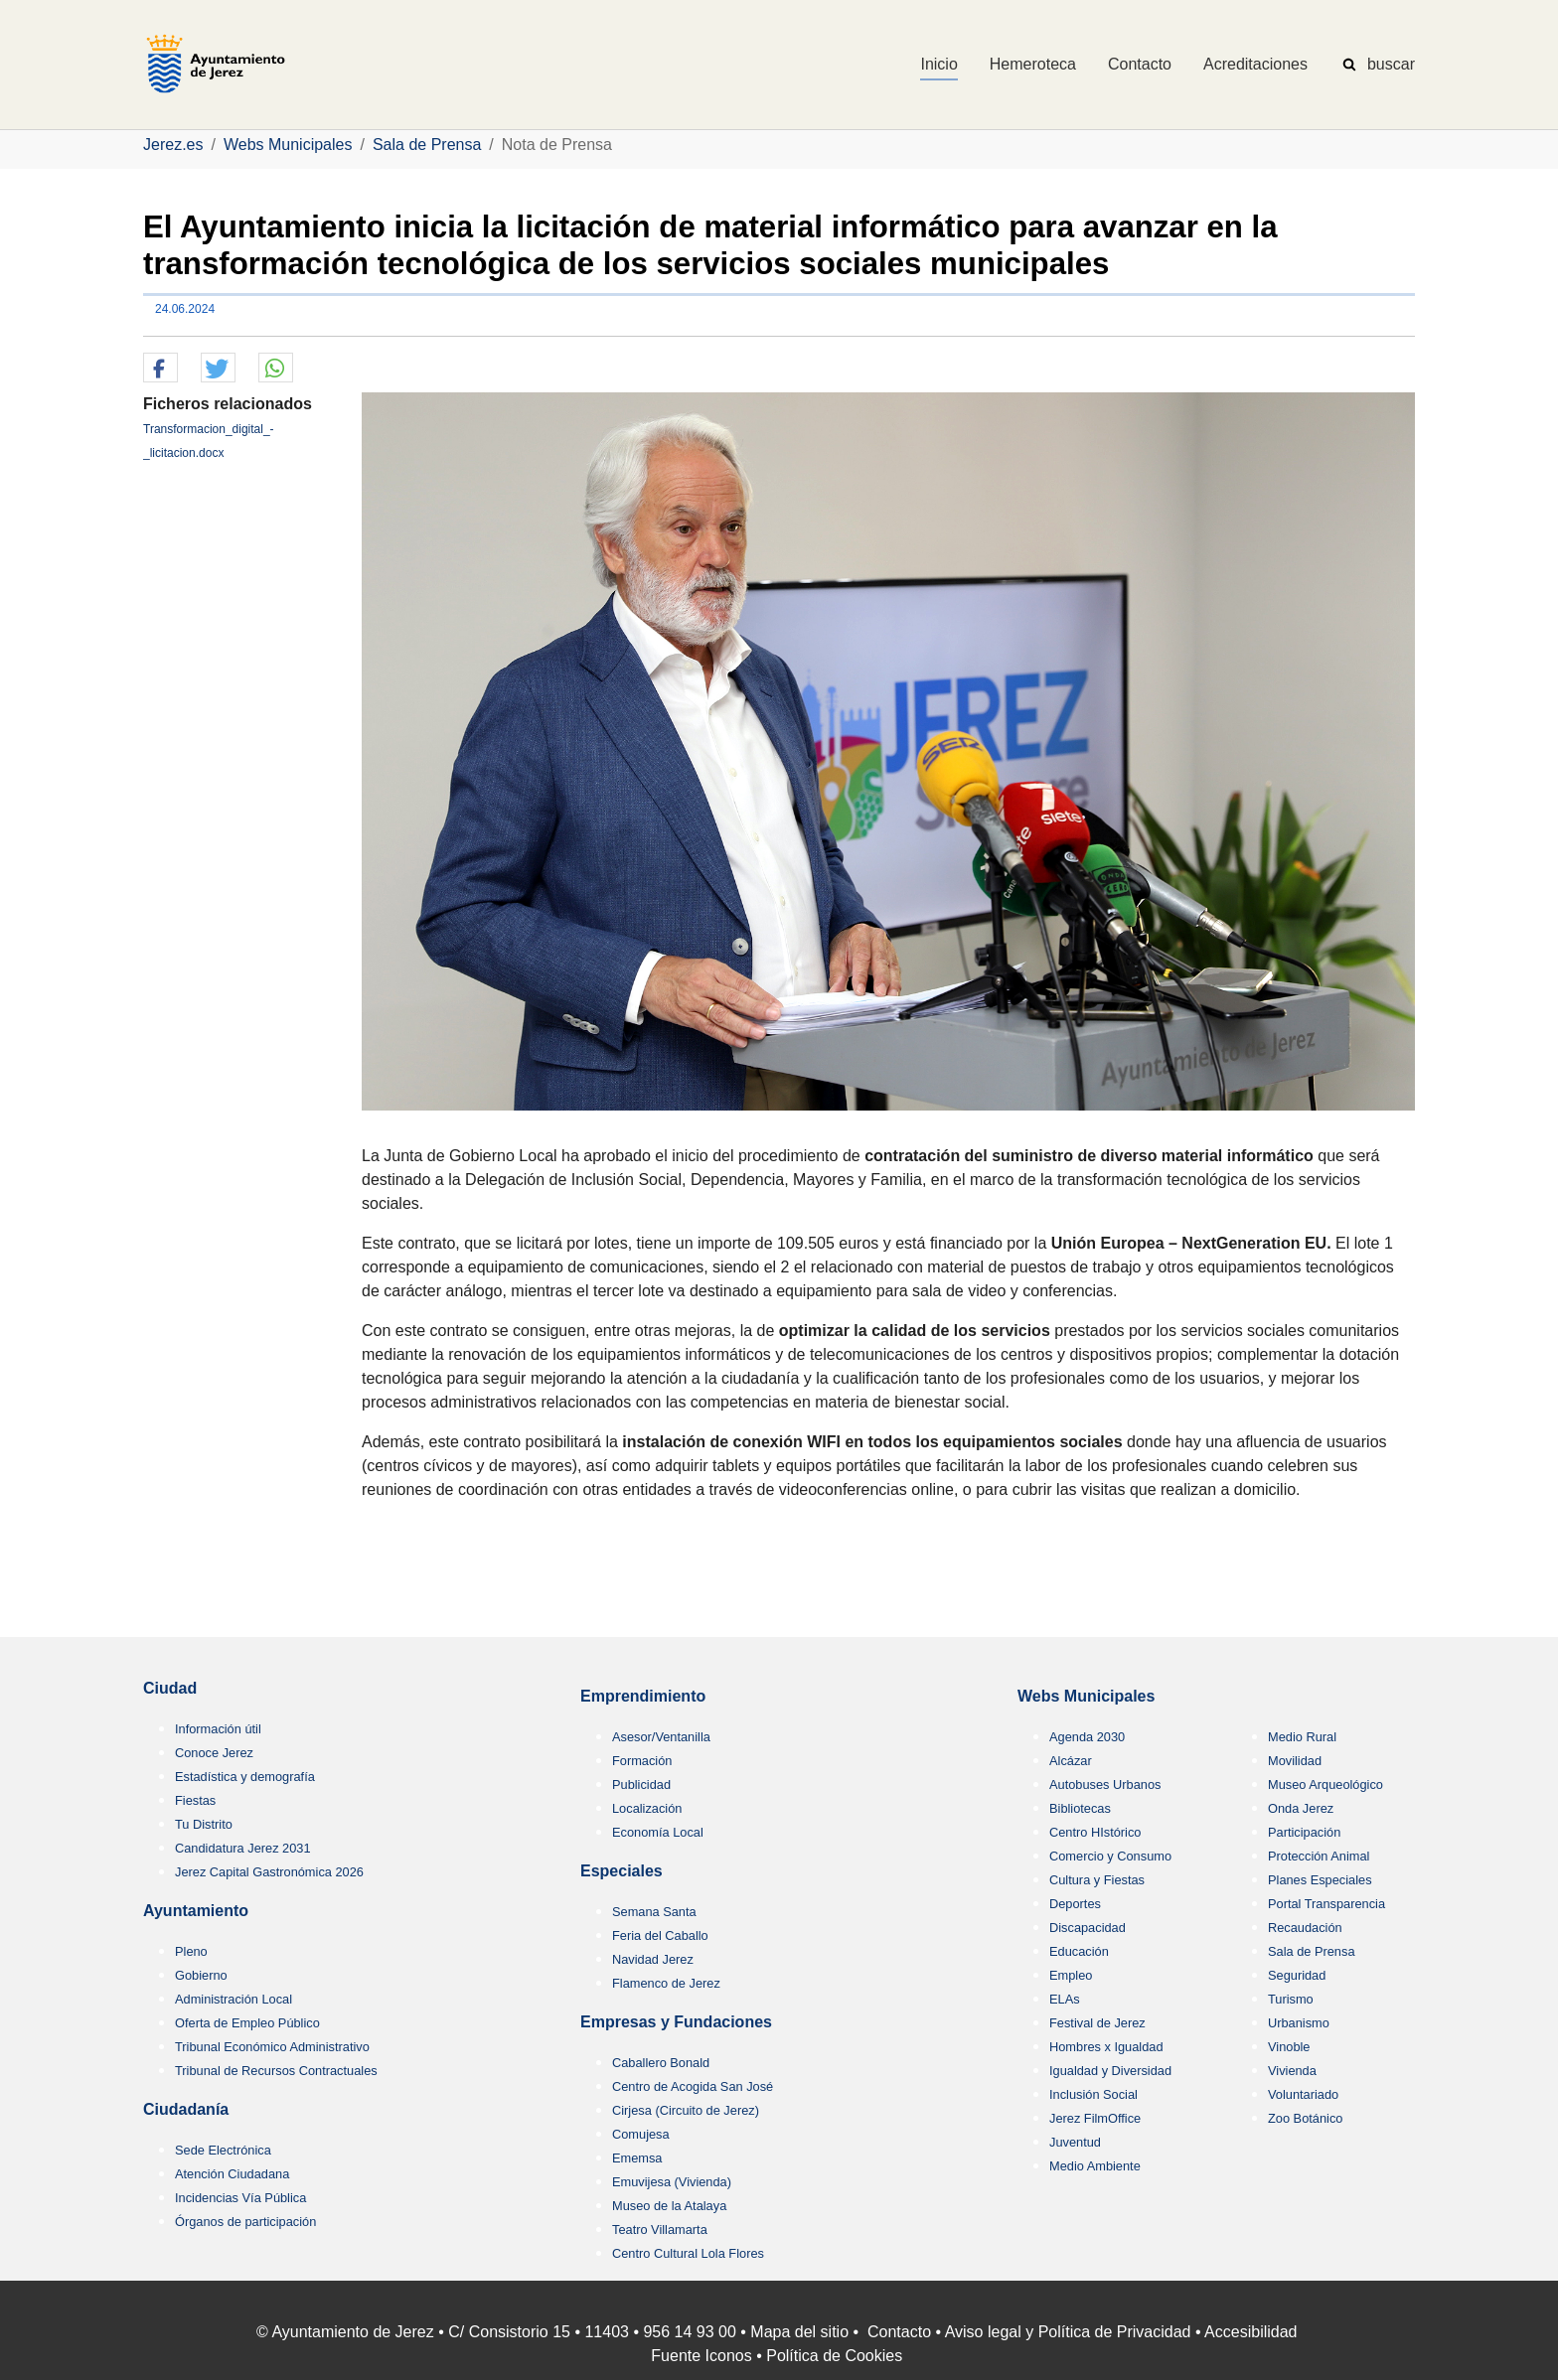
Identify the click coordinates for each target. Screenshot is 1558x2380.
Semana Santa (654, 1911)
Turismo (1291, 1999)
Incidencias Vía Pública (240, 2197)
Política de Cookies (834, 2355)
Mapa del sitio (799, 2331)
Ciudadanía (186, 2109)
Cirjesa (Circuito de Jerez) (685, 2110)
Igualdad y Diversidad (1110, 2070)
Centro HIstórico (1095, 1832)
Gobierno (201, 1975)
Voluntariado (1303, 2094)
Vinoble (1289, 2046)
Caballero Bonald (660, 2062)
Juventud (1075, 2142)
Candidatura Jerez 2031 (243, 1848)
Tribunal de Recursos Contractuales (276, 2070)
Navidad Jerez (653, 1959)
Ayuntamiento (195, 1910)
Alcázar (1070, 1760)
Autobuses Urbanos (1105, 1784)
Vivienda (1292, 2070)
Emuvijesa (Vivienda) (671, 2181)
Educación (1079, 1951)
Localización (647, 1808)
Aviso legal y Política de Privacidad (1068, 2331)
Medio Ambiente (1095, 2165)
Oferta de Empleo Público (247, 2022)
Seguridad (1296, 1975)
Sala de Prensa (1311, 1951)
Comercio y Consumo (1110, 1856)
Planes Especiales (1320, 1879)
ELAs (1064, 1999)
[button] (160, 368)
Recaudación (1305, 1927)
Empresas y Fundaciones (676, 2021)
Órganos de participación (245, 2221)
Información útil (218, 1728)
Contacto (899, 2331)
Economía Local (657, 1832)
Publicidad (641, 1784)
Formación (642, 1760)
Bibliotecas (1080, 1808)
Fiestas (195, 1800)
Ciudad (170, 1688)
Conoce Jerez (214, 1752)
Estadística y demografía (245, 1776)
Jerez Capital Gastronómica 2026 (269, 1871)
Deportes (1075, 1903)
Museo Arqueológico (1325, 1784)
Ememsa (637, 2158)
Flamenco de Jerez (666, 1983)
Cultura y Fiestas (1097, 1879)
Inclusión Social (1093, 2094)
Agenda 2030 (1087, 1736)
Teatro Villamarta (659, 2229)
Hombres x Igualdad (1106, 2046)
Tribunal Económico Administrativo (272, 2046)
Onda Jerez (1300, 1808)
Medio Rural (1302, 1736)
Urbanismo (1298, 2022)
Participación (1304, 1832)
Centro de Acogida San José (692, 2086)
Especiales (621, 1870)
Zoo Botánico (1305, 2118)
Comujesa (641, 2134)
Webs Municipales (1086, 1696)
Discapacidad (1087, 1927)
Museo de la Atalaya (669, 2205)
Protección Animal (1318, 1856)
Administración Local (233, 1999)
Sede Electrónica (223, 2150)
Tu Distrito (204, 1824)
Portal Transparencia (1326, 1903)
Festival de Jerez (1097, 2022)
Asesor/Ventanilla (661, 1736)
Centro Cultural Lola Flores (688, 2253)
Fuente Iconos (701, 2355)
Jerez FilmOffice (1095, 2118)
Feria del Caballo (660, 1935)
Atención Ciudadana (232, 2173)
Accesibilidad (1250, 2331)
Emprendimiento (642, 1696)
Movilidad (1295, 1760)
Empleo (1070, 1975)
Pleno (191, 1951)
